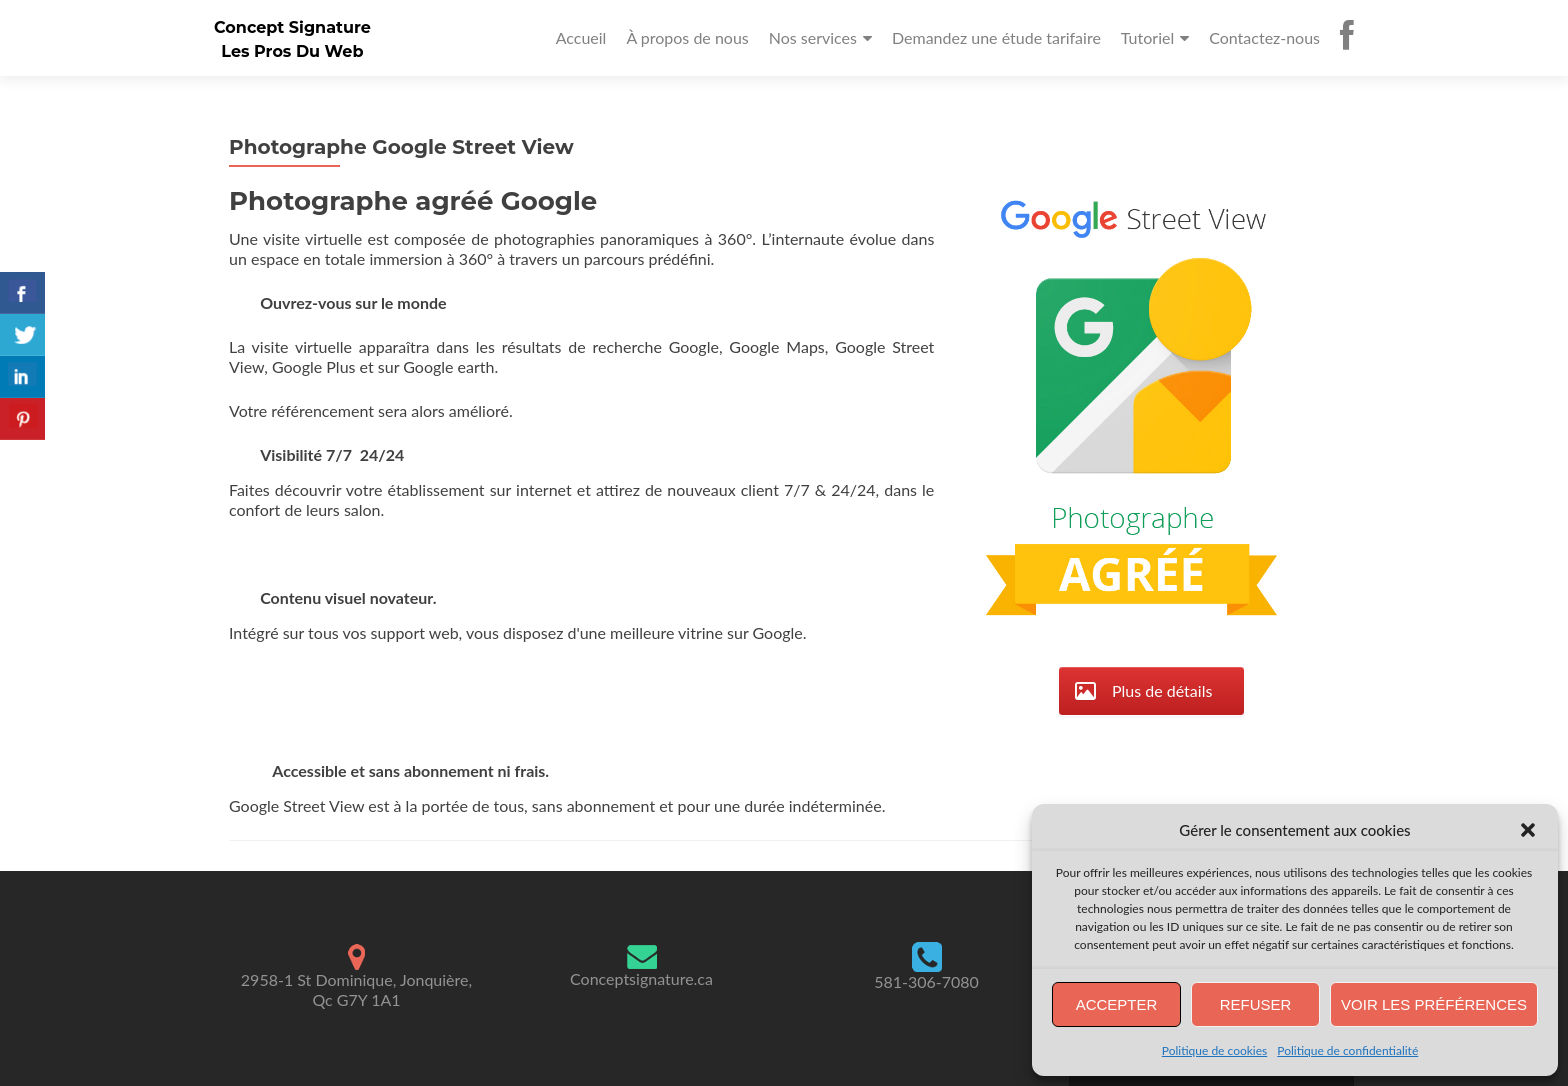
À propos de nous (687, 37)
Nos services (813, 37)
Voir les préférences (1434, 1004)
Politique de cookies (1214, 1050)
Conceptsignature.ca (641, 978)
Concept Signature (292, 27)
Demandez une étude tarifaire (996, 37)
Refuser (1256, 1004)
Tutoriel (1147, 37)
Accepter (1117, 1004)
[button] (1528, 830)
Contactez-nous (1264, 37)
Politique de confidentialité (1347, 1050)
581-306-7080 (926, 981)
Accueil (581, 37)
